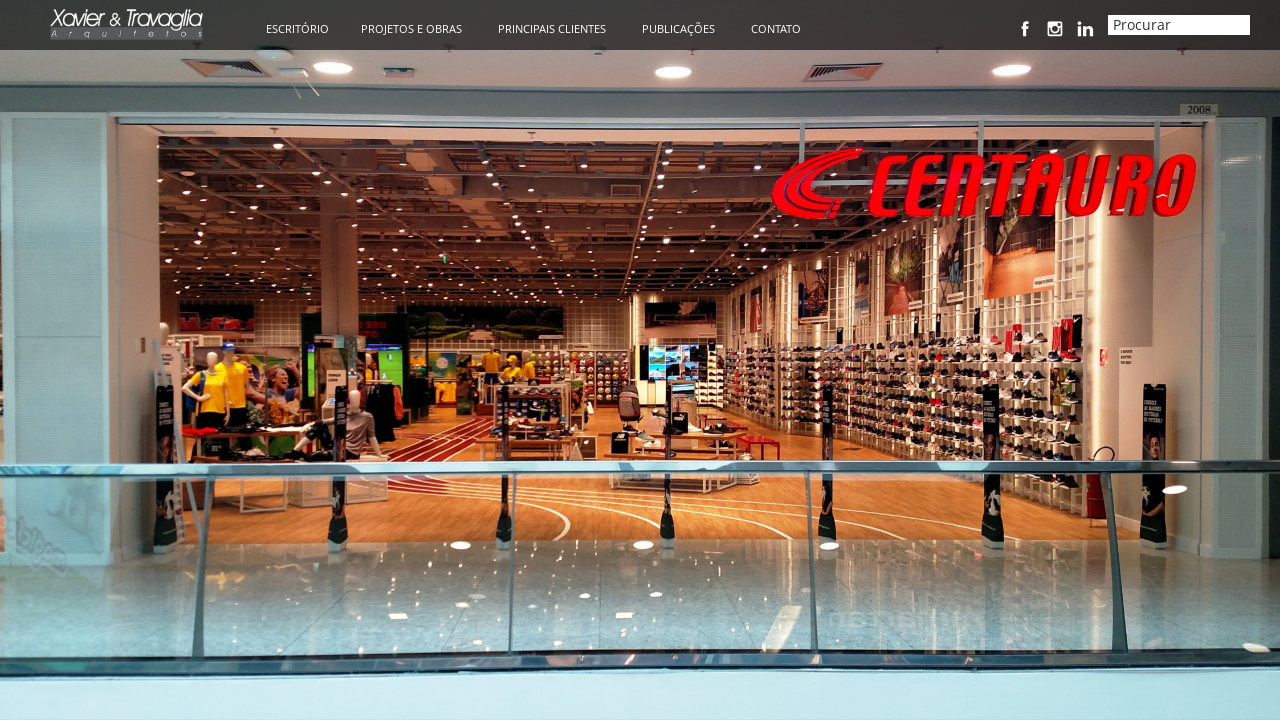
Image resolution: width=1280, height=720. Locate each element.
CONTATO (776, 28)
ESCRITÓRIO (297, 28)
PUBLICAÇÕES (678, 28)
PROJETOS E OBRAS (411, 28)
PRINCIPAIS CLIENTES (552, 28)
